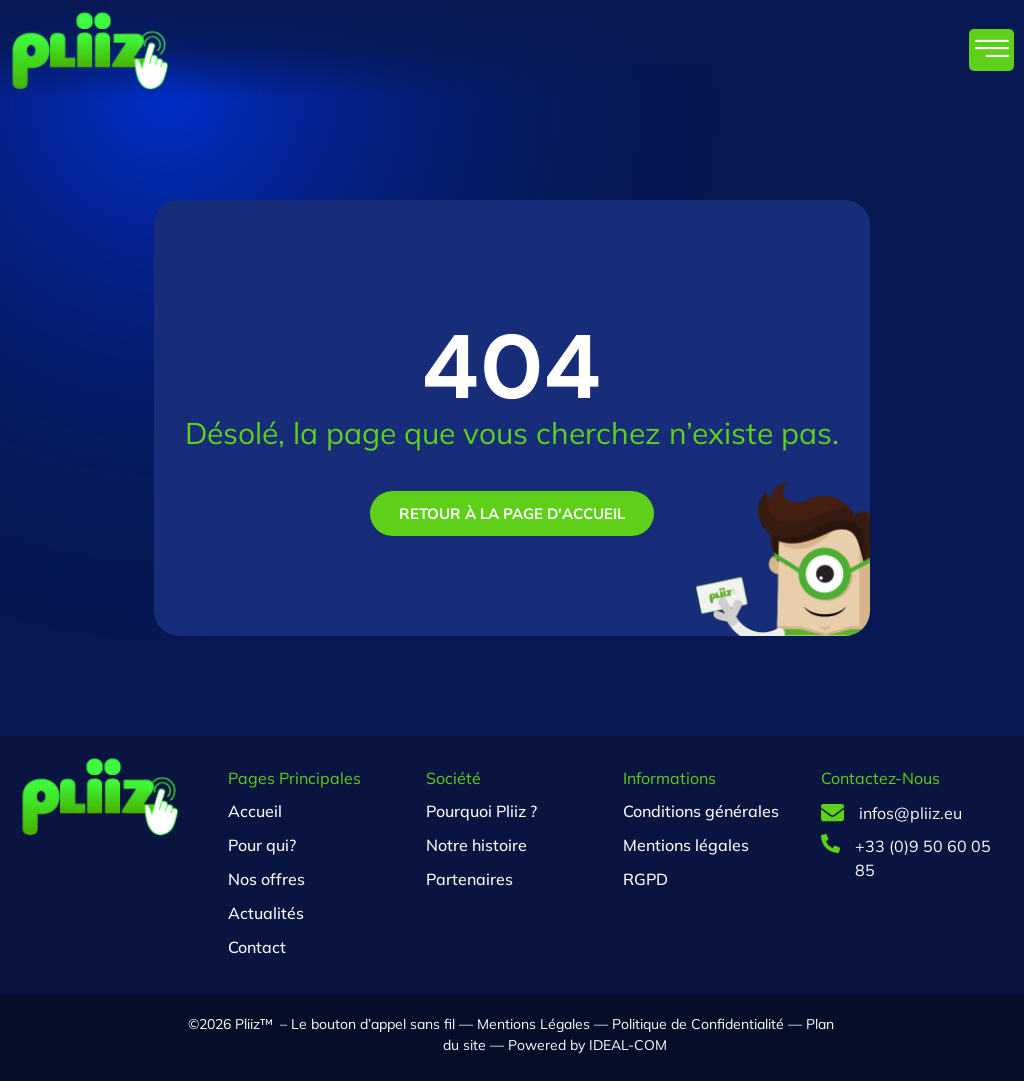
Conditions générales (701, 811)
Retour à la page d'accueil (512, 513)
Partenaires (469, 879)
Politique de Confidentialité (698, 1024)
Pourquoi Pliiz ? (481, 811)
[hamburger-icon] (991, 50)
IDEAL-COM (626, 1045)
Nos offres (266, 879)
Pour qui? (262, 845)
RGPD (645, 879)
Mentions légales (686, 845)
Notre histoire (476, 845)
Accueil (255, 811)
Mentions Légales (533, 1024)
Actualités (266, 913)
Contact (257, 947)
